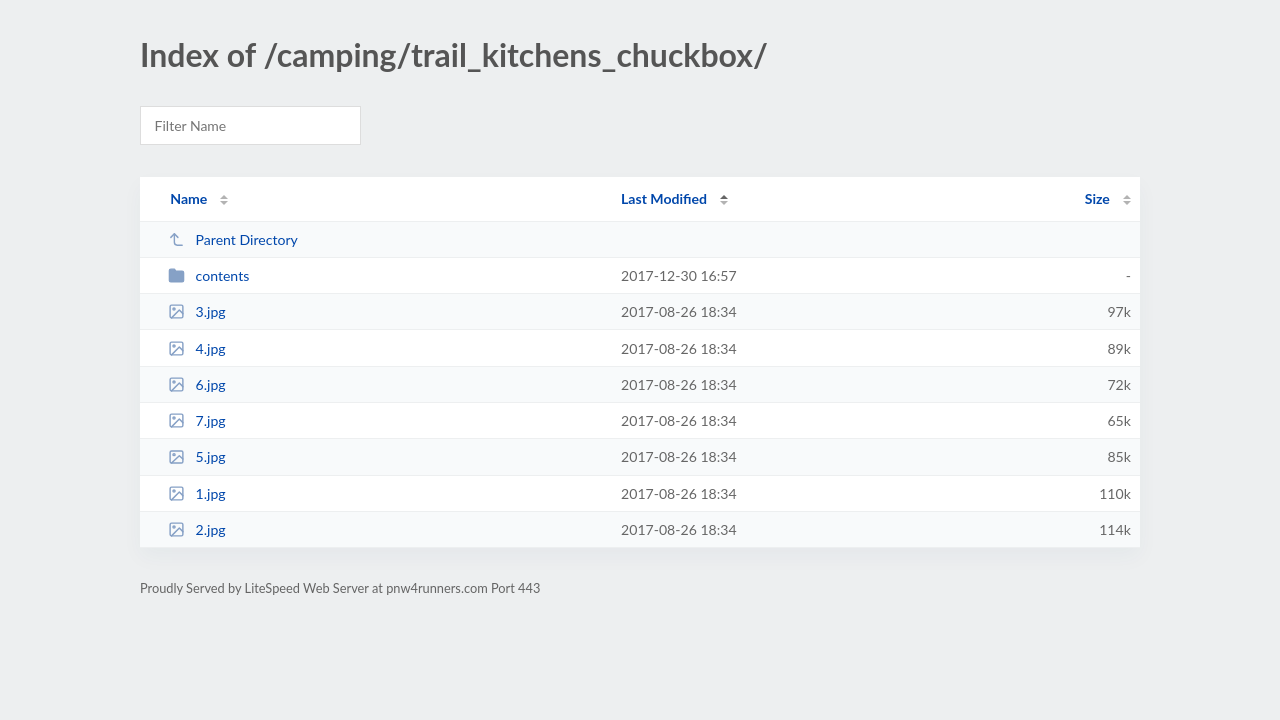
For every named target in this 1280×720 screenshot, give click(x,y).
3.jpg (197, 311)
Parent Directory (233, 239)
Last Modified (664, 198)
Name (188, 198)
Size (1097, 198)
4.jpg (197, 348)
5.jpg (197, 456)
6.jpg (197, 384)
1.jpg (197, 493)
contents (208, 275)
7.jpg (197, 420)
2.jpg (197, 529)
